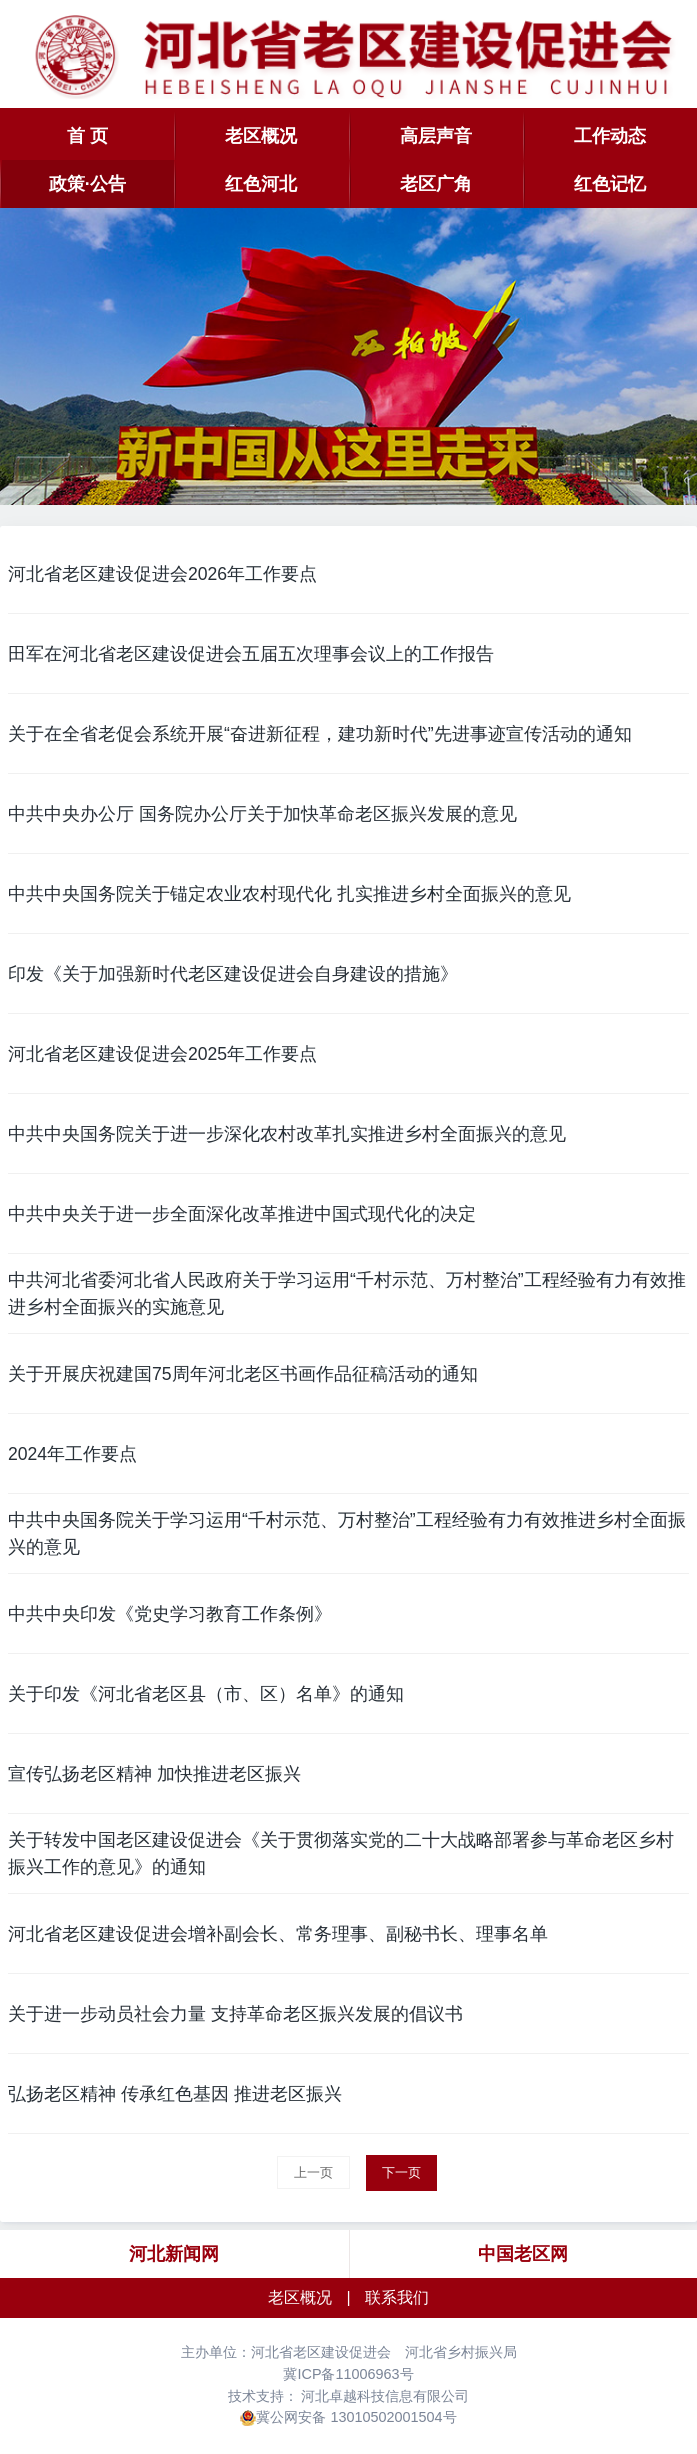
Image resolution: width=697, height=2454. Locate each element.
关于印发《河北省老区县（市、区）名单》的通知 (206, 1694)
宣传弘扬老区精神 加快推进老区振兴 (154, 1774)
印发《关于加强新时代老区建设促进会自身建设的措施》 (233, 974)
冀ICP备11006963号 (348, 2374)
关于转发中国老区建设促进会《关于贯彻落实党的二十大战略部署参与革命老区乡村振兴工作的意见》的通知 (341, 1853)
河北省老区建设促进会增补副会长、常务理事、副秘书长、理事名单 (278, 1934)
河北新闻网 (174, 2254)
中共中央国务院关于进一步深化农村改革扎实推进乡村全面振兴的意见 (287, 1134)
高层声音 (436, 136)
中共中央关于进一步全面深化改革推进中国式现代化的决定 (242, 1214)
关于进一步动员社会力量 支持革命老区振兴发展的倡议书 (235, 2014)
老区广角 (436, 184)
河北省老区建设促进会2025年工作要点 (162, 1054)
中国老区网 (523, 2254)
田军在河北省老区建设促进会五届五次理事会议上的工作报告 (251, 654)
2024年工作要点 (72, 1454)
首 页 (87, 136)
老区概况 (261, 136)
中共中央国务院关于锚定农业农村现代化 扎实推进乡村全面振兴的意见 (289, 894)
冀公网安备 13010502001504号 (356, 2417)
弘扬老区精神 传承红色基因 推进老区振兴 (175, 2094)
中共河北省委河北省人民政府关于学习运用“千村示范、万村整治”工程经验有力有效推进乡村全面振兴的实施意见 (347, 1293)
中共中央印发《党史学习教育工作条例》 (170, 1614)
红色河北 (261, 184)
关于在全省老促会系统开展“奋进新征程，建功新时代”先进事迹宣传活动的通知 (320, 734)
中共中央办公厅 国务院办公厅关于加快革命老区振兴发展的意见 (262, 814)
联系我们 (397, 2297)
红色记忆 (610, 184)
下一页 (401, 2172)
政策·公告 (87, 184)
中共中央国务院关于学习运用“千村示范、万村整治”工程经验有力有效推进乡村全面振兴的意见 (347, 1533)
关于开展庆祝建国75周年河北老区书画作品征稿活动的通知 (243, 1374)
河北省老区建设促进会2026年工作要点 (162, 574)
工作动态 (610, 136)
